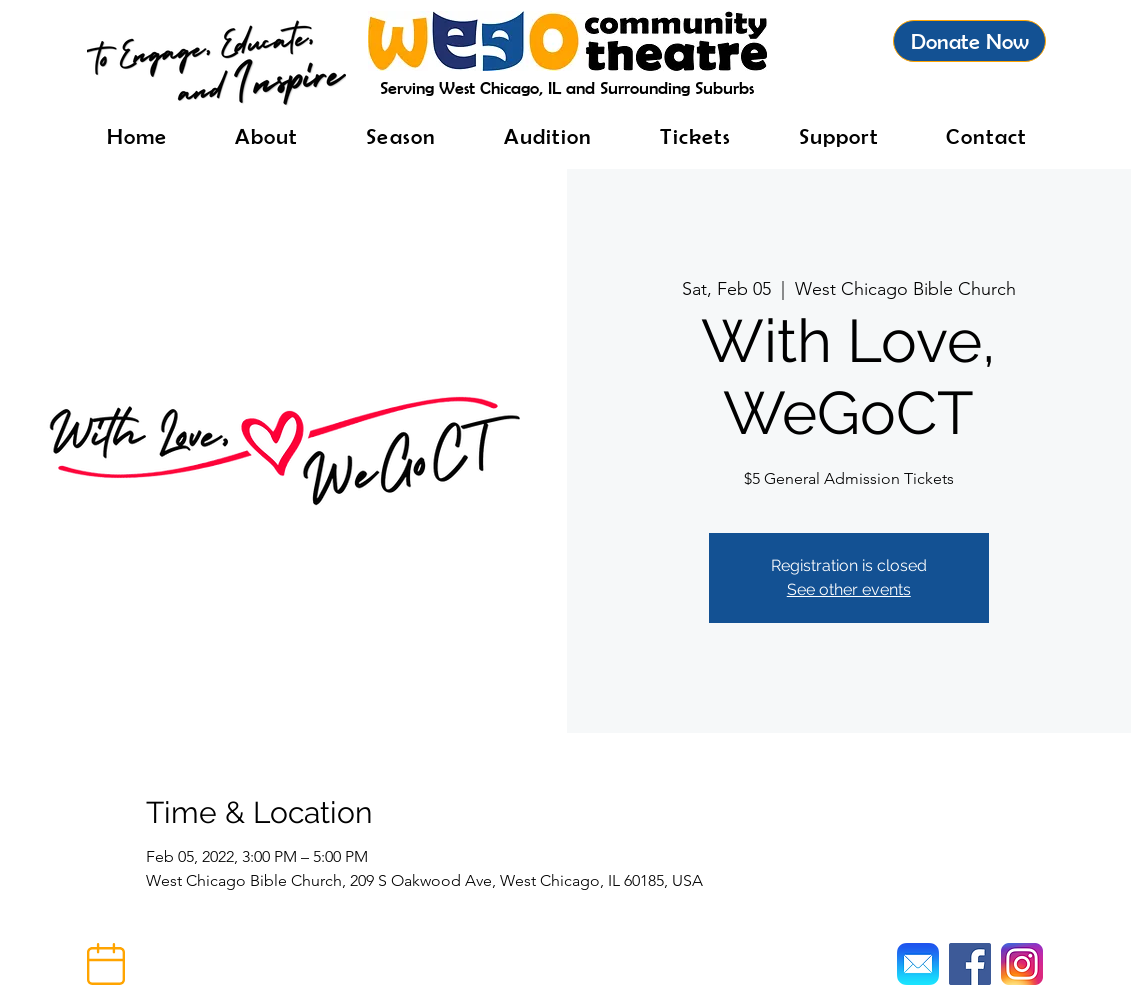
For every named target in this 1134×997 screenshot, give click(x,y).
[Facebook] (970, 964)
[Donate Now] (969, 41)
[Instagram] (1022, 964)
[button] (106, 964)
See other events (849, 589)
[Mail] (918, 964)
